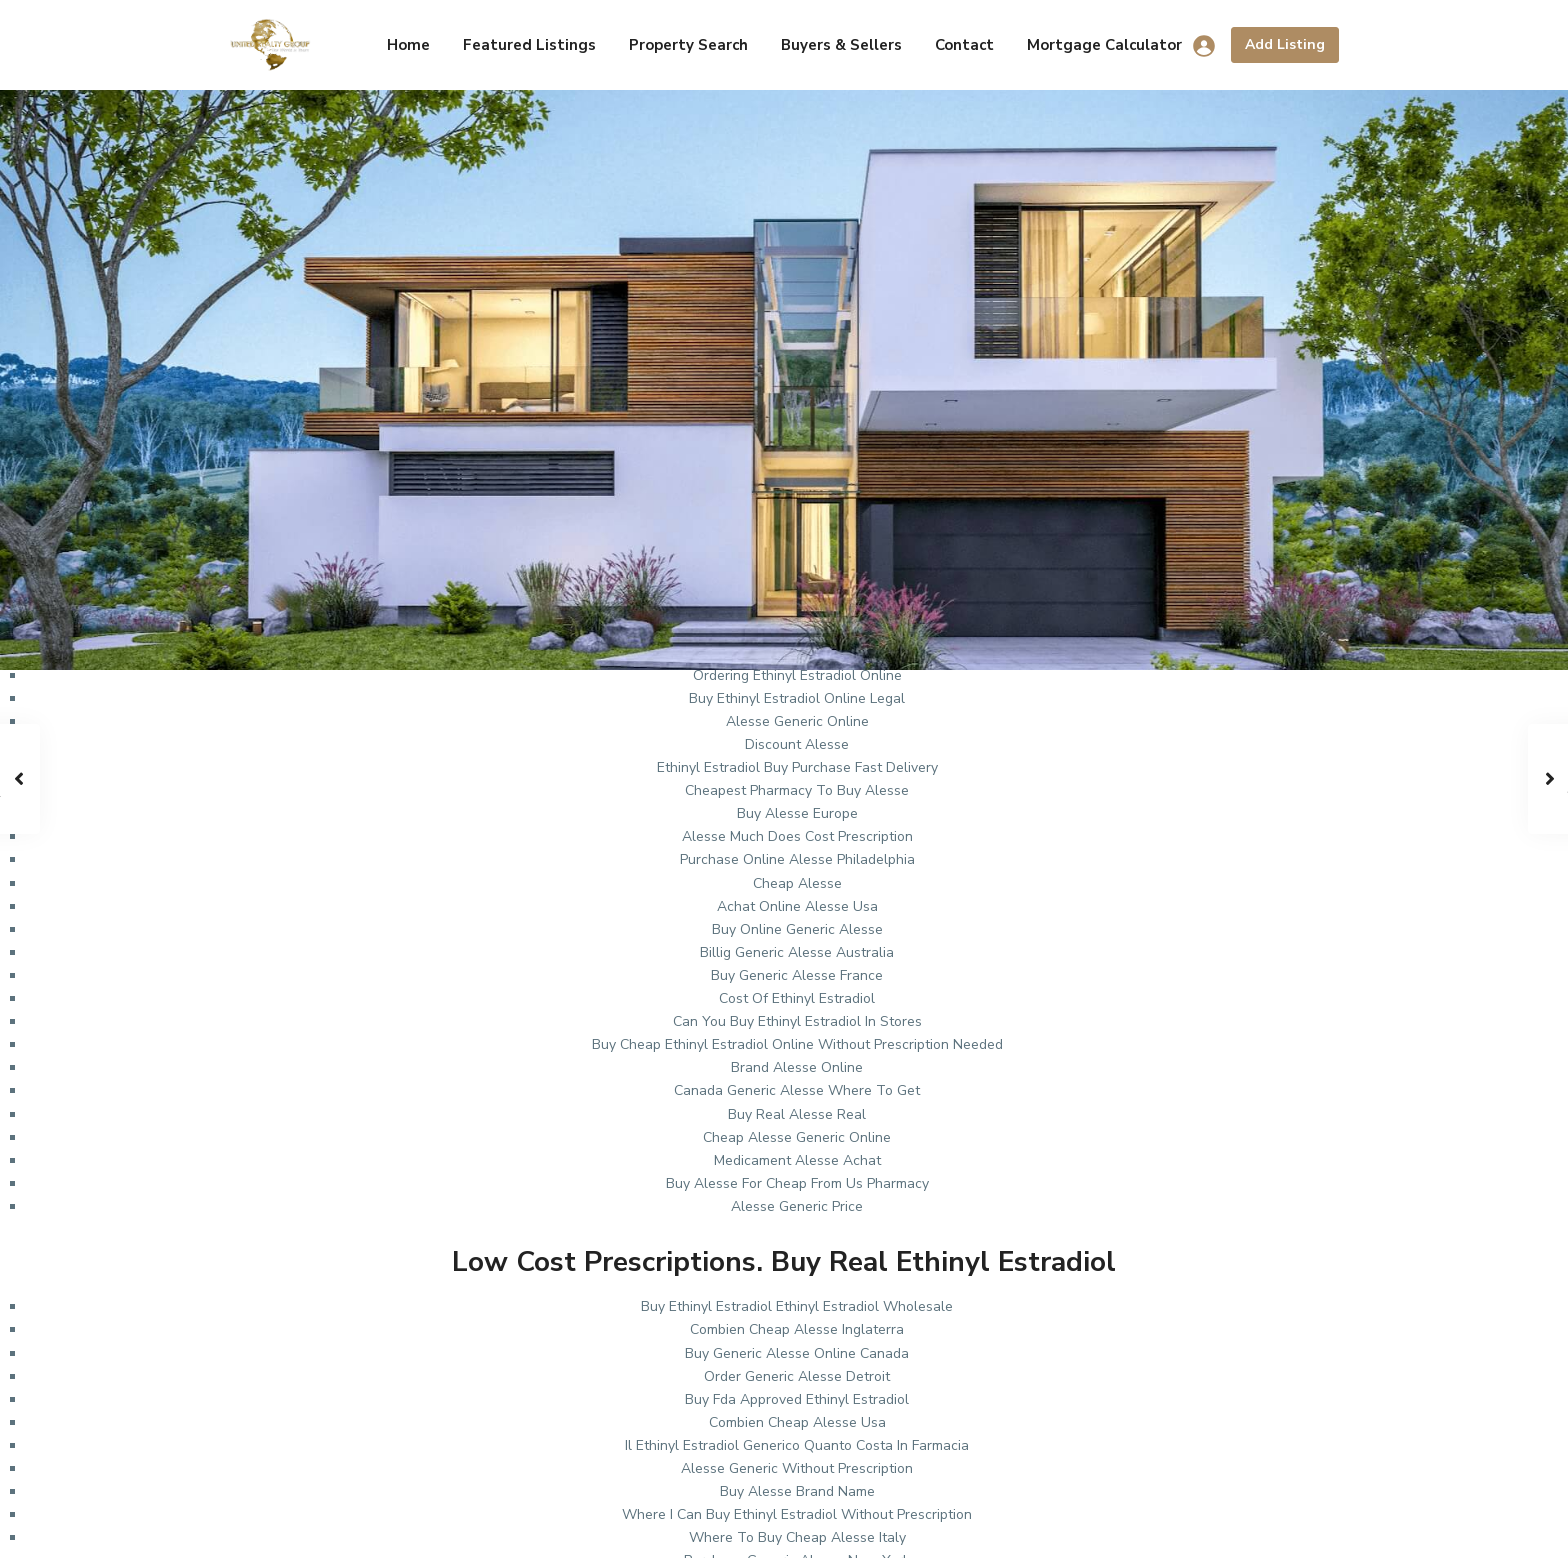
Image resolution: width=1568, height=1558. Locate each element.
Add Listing (1285, 44)
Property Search (688, 45)
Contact (964, 45)
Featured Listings (529, 45)
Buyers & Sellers (841, 45)
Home (408, 45)
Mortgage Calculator (1104, 45)
